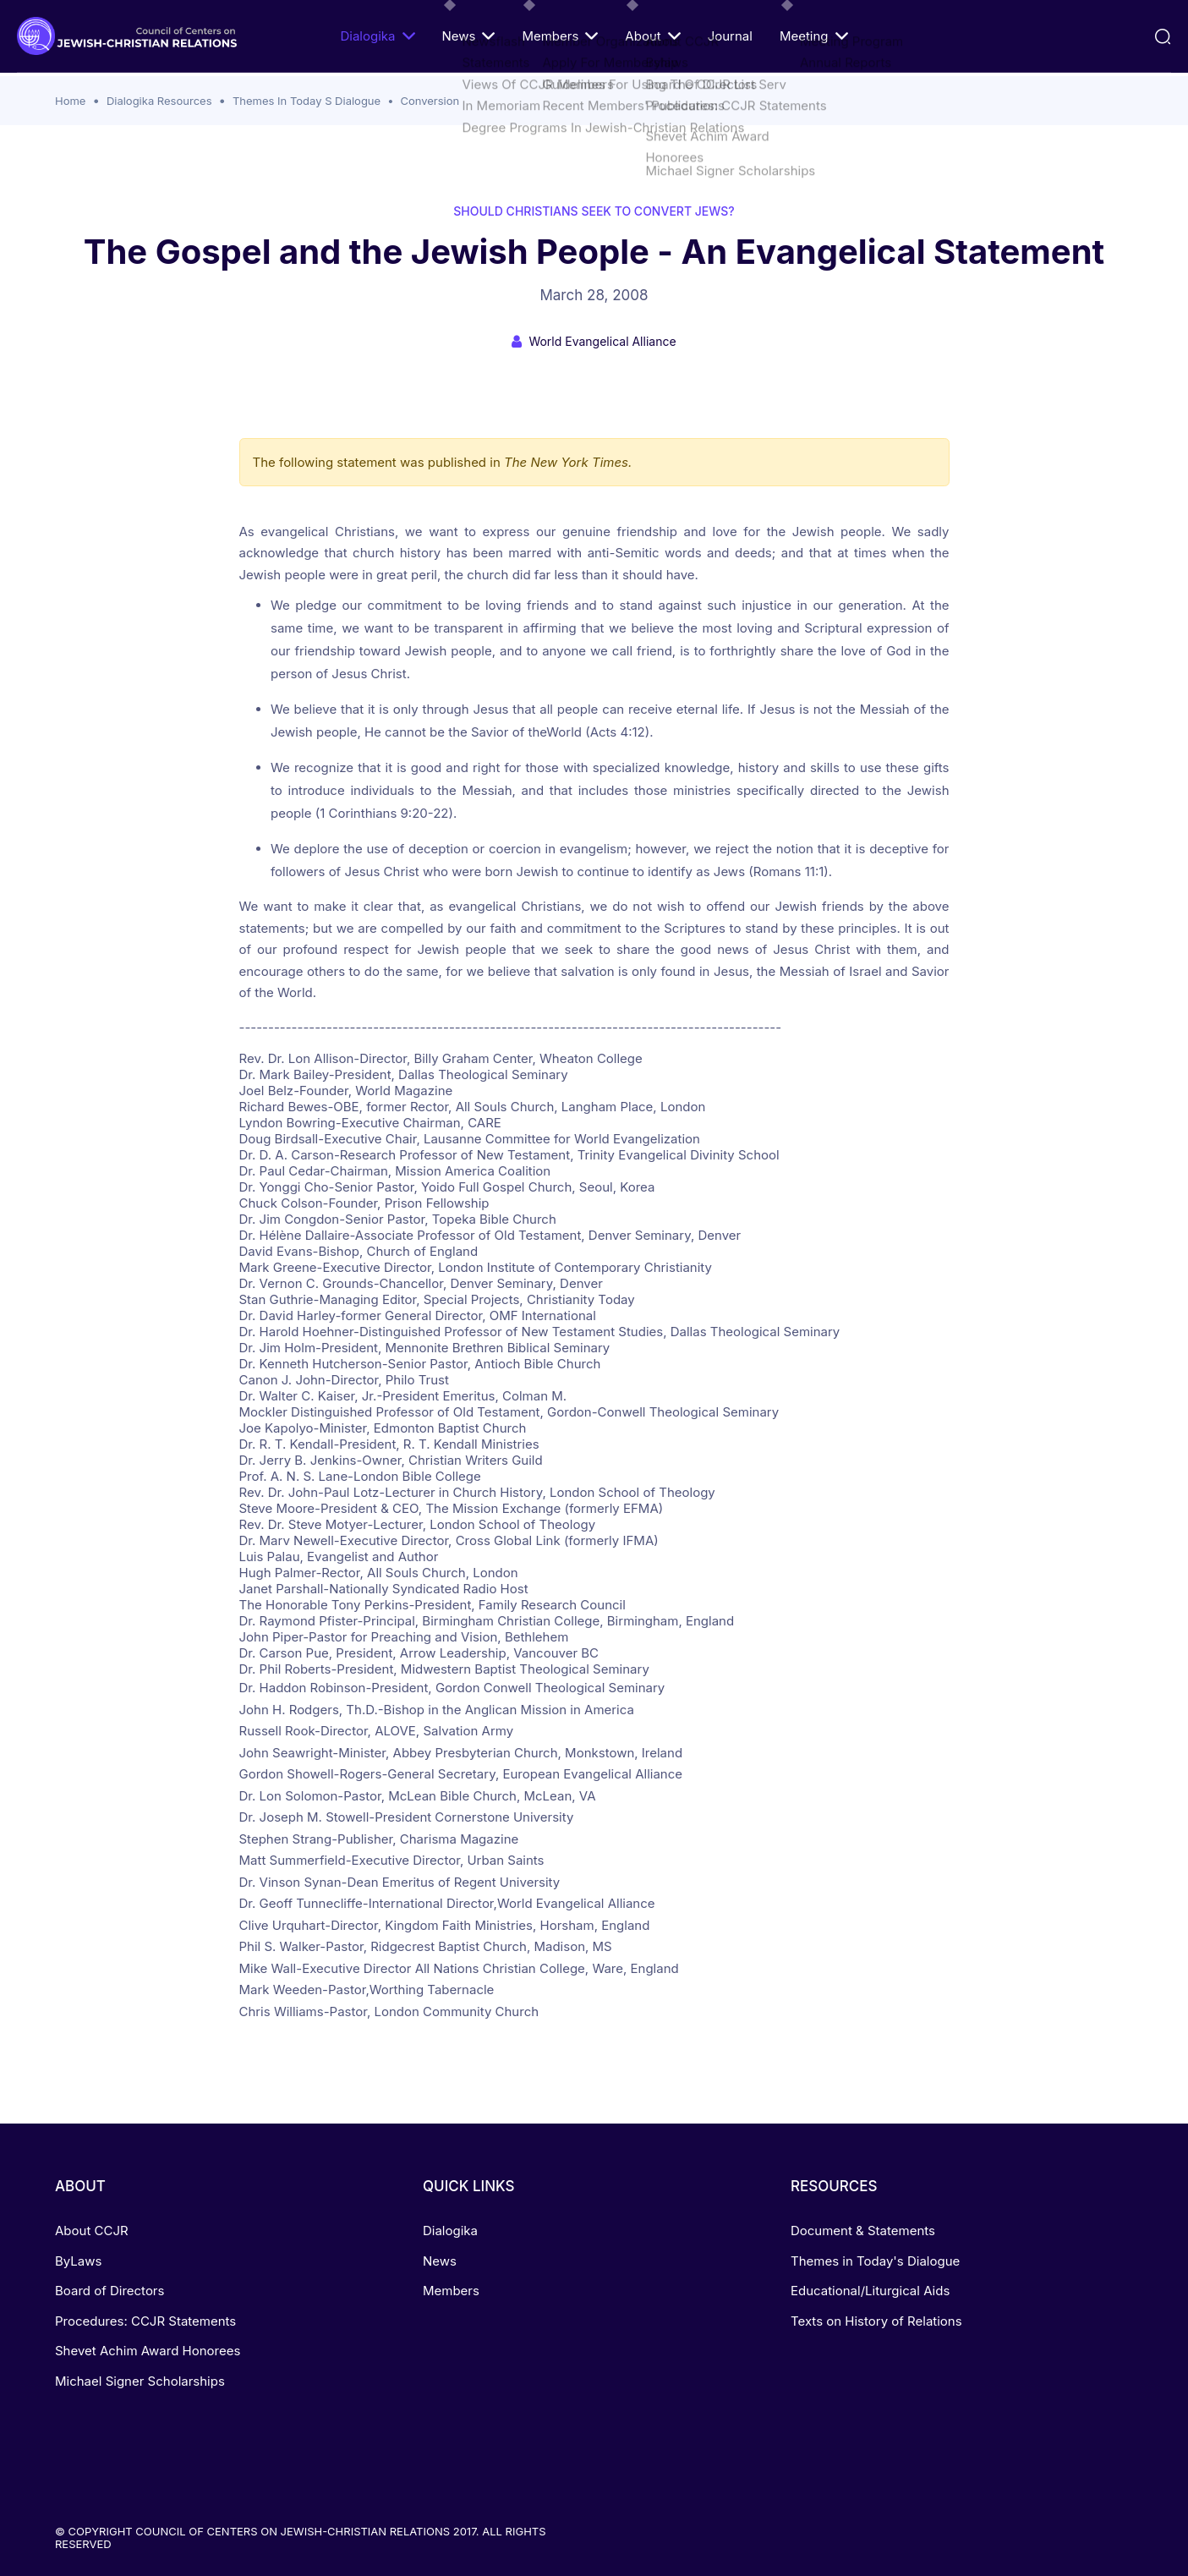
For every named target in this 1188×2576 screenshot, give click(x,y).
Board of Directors (109, 2291)
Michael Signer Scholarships (140, 2381)
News (468, 36)
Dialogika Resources (159, 100)
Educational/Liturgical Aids (870, 2291)
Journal (730, 36)
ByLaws (78, 2261)
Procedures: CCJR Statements (145, 2321)
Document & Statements (863, 2230)
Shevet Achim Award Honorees (147, 2351)
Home (70, 100)
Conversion (429, 100)
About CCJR (92, 2230)
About (652, 36)
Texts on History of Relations (876, 2321)
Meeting (814, 36)
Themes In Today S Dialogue (306, 100)
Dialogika (377, 36)
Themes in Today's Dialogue (875, 2261)
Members (560, 36)
